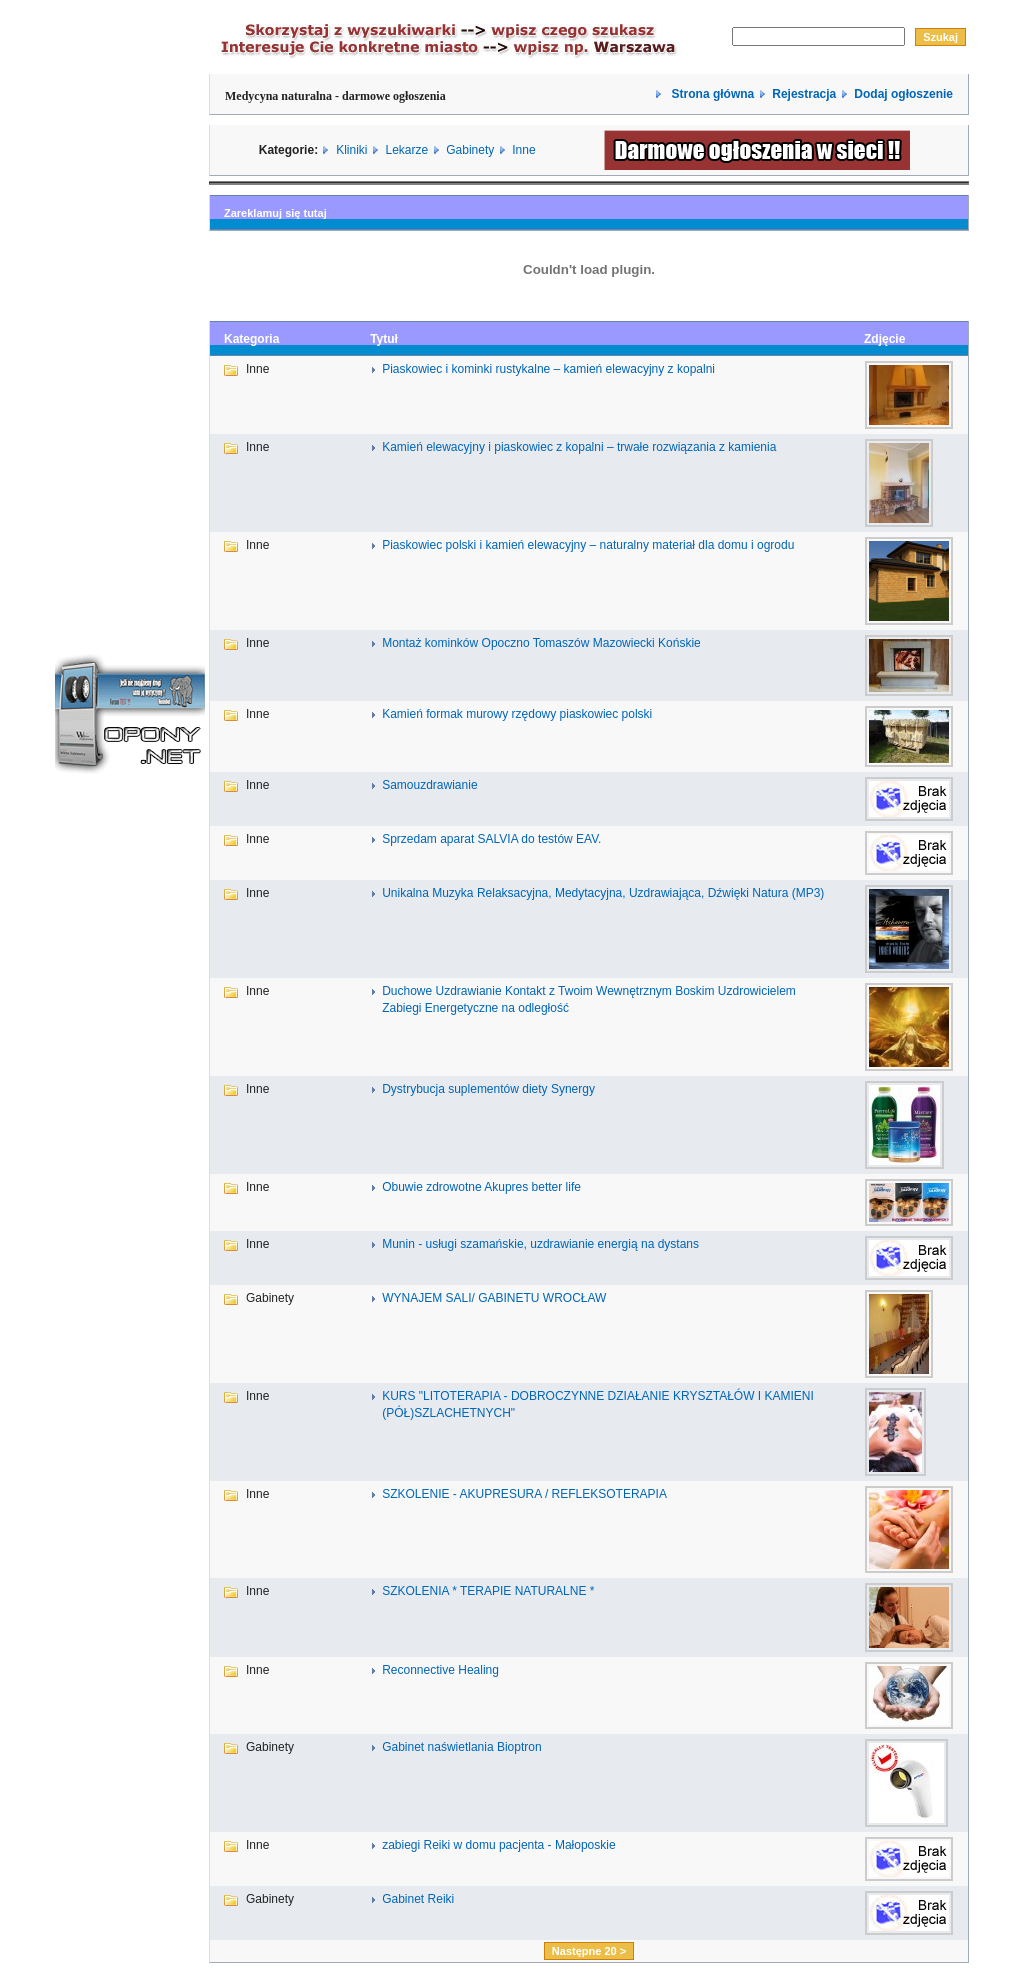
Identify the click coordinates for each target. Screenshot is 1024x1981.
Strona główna (711, 94)
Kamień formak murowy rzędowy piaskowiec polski (517, 714)
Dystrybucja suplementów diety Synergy (488, 1089)
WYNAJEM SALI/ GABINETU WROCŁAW (494, 1298)
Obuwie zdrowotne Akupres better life (481, 1187)
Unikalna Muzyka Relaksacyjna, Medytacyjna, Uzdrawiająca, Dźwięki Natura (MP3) (603, 893)
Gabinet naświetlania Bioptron (461, 1747)
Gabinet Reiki (418, 1899)
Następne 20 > (589, 1951)
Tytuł (384, 339)
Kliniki (351, 150)
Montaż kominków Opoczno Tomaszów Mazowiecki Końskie (541, 643)
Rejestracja (804, 94)
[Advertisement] (130, 303)
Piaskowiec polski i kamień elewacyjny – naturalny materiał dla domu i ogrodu (588, 545)
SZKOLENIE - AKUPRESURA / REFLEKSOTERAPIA (524, 1494)
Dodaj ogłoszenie (903, 94)
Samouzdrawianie (429, 785)
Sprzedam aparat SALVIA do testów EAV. (491, 839)
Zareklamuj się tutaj (275, 213)
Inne (523, 150)
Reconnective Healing (440, 1670)
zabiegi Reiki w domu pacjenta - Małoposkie (498, 1845)
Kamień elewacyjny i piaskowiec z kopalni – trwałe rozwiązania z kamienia (579, 447)
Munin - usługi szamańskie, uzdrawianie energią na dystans (540, 1244)
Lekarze (407, 150)
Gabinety (470, 150)
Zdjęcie (884, 339)
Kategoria (251, 339)
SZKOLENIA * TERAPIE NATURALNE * (488, 1591)
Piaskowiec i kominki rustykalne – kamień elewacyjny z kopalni (548, 369)
